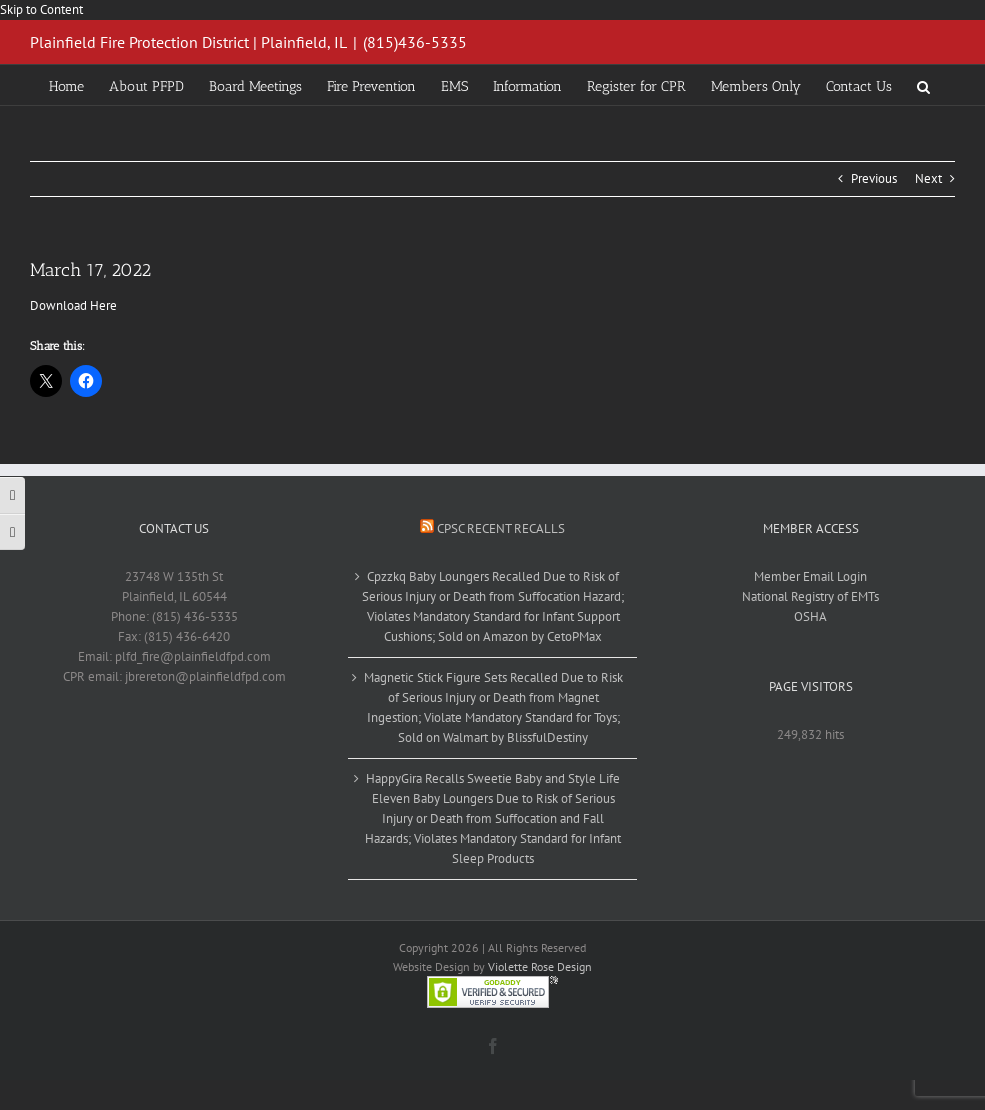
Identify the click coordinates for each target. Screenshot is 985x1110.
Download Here (73, 305)
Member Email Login (810, 576)
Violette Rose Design (540, 966)
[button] (923, 85)
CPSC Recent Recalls (501, 528)
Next (928, 178)
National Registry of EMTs (810, 596)
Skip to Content (41, 9)
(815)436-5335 (415, 42)
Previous (874, 178)
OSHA (810, 616)
